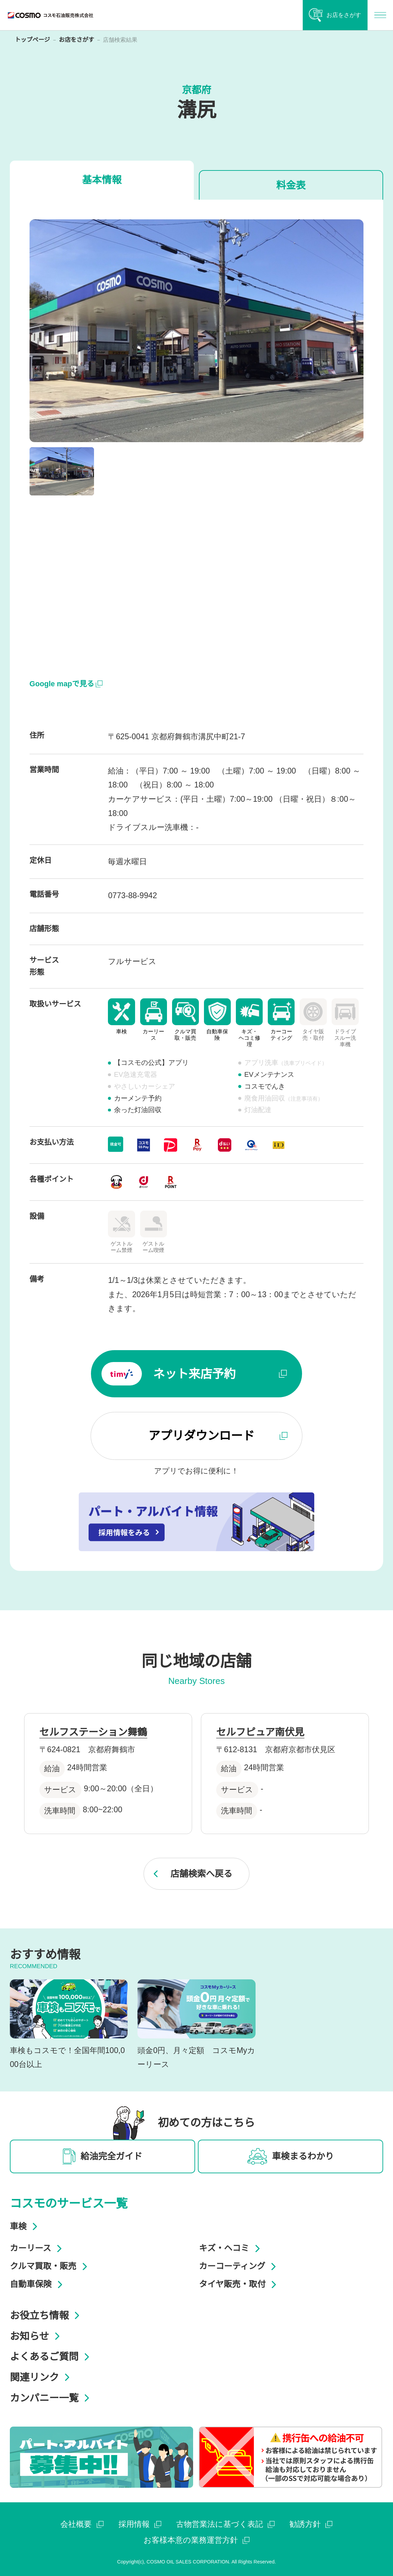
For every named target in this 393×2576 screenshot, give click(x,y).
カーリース (38, 2248)
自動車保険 (38, 2284)
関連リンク (42, 2377)
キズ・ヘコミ (231, 2248)
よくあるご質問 (51, 2356)
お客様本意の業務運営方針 (197, 2540)
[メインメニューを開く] (380, 15)
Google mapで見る (66, 683)
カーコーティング (239, 2266)
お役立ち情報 (46, 2315)
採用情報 (140, 2524)
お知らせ (37, 2336)
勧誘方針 (311, 2524)
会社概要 (82, 2524)
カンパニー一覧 (51, 2398)
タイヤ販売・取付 (239, 2284)
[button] (62, 471)
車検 (25, 2226)
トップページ (32, 39)
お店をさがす (76, 39)
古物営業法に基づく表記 (225, 2524)
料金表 (291, 185)
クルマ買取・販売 (50, 2266)
